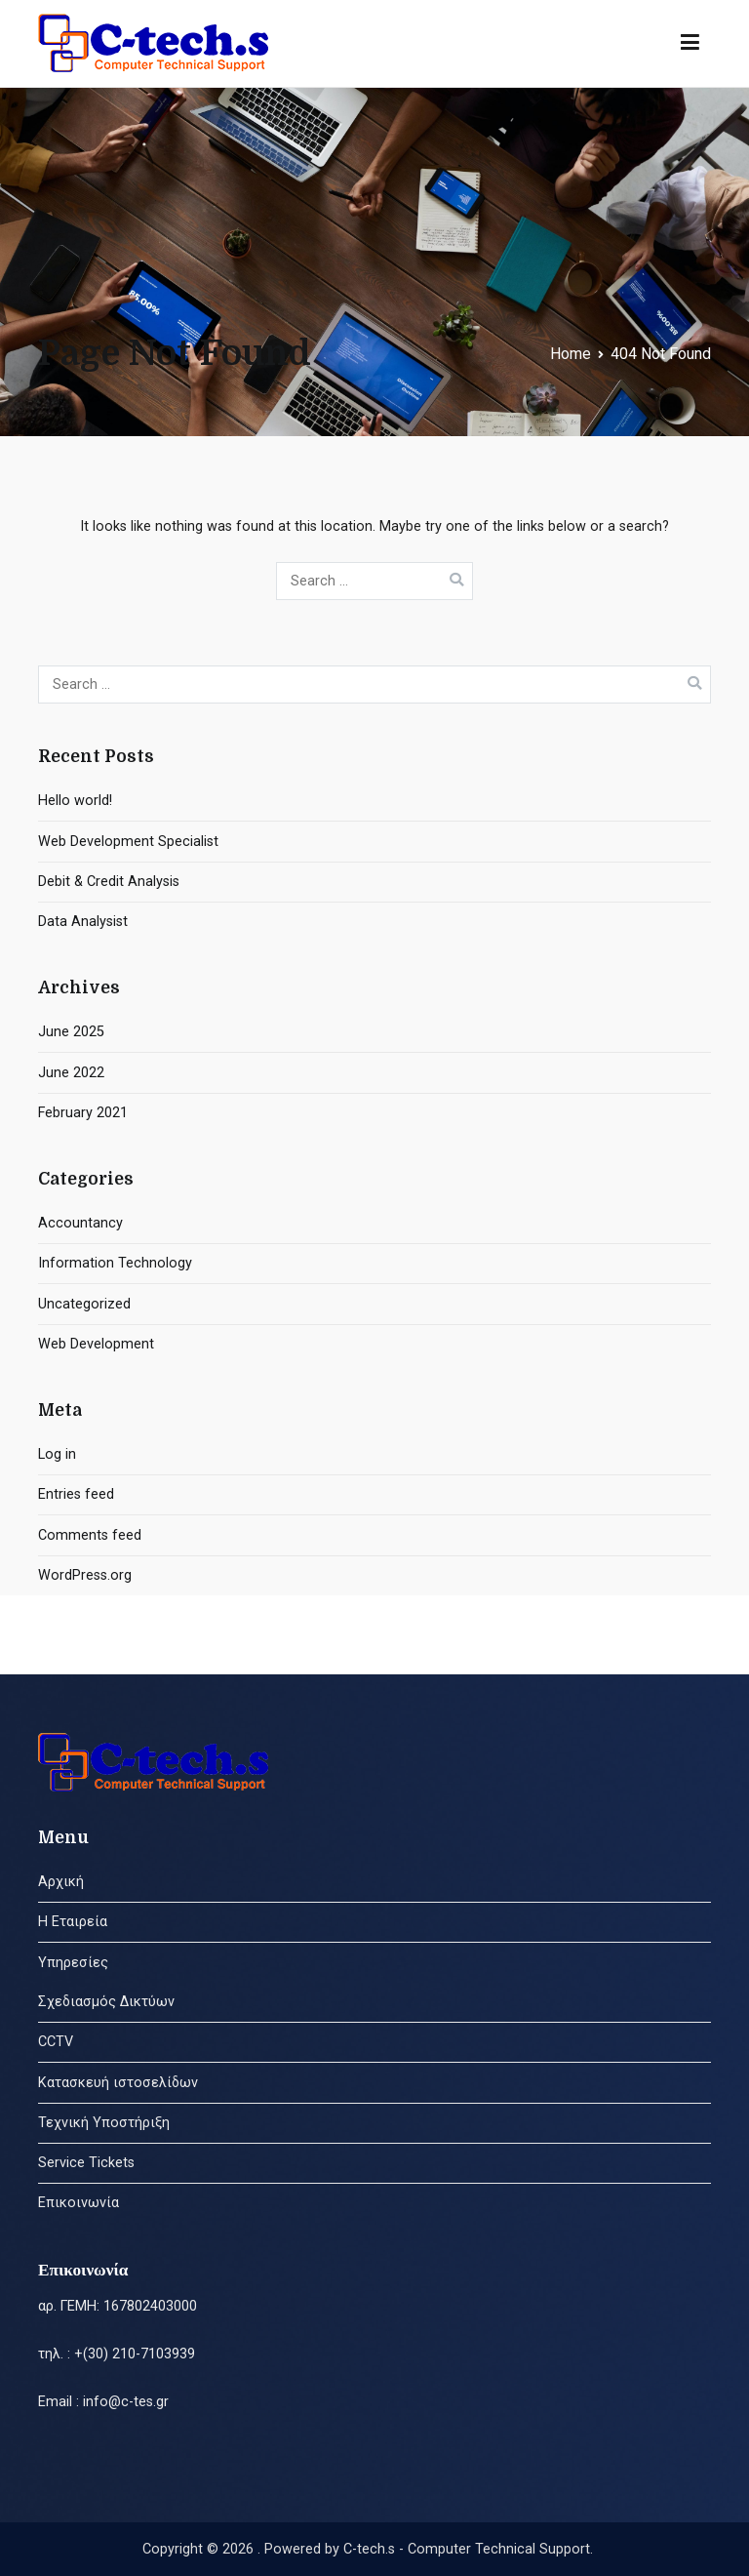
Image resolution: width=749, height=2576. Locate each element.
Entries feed (76, 1494)
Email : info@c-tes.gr (103, 2402)
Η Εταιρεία (72, 1921)
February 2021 (83, 1113)
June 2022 (71, 1073)
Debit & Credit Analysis (108, 881)
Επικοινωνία (78, 2202)
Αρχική (61, 1881)
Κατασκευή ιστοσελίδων (118, 2082)
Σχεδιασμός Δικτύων (106, 2001)
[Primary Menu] (690, 43)
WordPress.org (85, 1575)
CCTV (55, 2041)
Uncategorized (84, 1304)
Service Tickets (86, 2162)
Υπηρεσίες (73, 1962)
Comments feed (89, 1535)
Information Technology (115, 1263)
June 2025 (71, 1032)
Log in (57, 1454)
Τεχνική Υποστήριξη (104, 2122)
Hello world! (75, 800)
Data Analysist (83, 921)
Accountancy (80, 1223)
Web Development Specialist (128, 841)
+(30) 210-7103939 (134, 2354)
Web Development (96, 1344)
